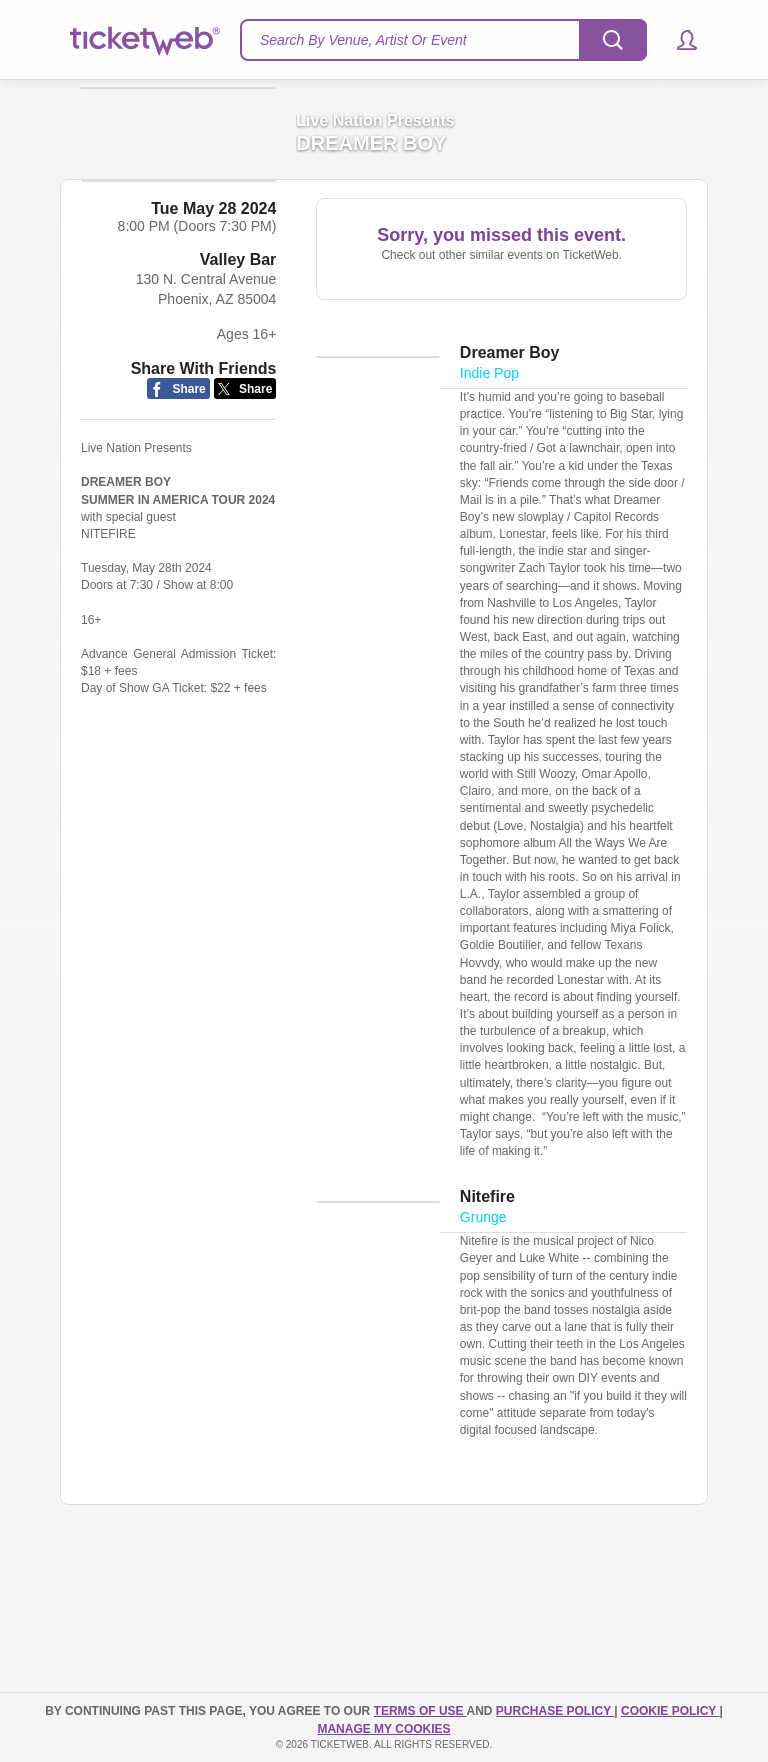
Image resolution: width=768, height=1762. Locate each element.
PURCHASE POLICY (555, 1711)
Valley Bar (238, 360)
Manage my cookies (383, 1729)
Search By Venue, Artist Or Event (363, 40)
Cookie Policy (670, 1711)
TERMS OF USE (420, 1711)
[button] (677, 40)
